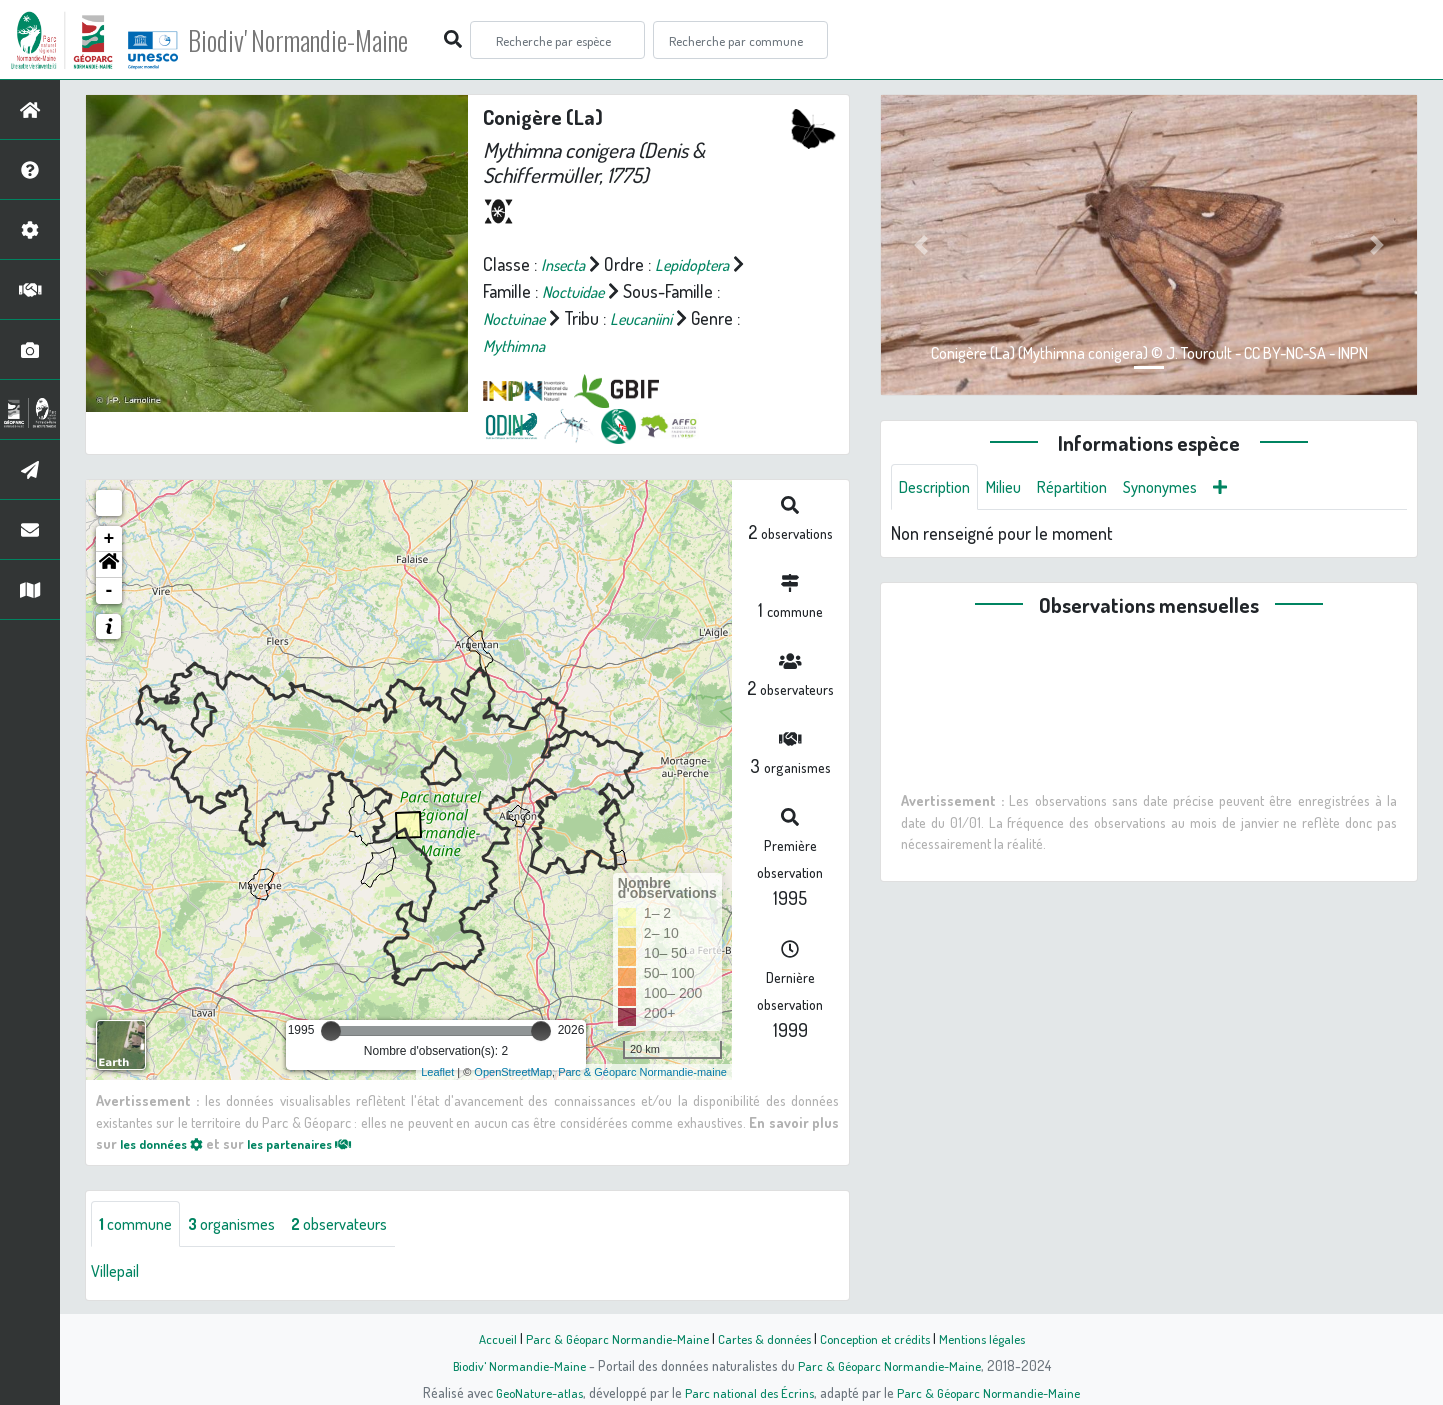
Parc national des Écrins (748, 1392)
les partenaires (318, 1143)
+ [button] (109, 539)
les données (167, 1143)
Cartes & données (762, 1338)
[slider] (331, 1031)
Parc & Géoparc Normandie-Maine (608, 1338)
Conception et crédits (879, 1338)
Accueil (483, 1338)
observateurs (363, 1225)
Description (939, 488)
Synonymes (1186, 488)
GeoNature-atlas (532, 1392)
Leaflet (437, 1072)
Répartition (1090, 488)
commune (139, 1225)
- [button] (109, 591)
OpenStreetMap (513, 1072)
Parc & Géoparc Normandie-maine (642, 1072)
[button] (109, 565)
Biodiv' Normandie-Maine (328, 40)
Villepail (118, 1273)
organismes (244, 1225)
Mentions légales (994, 1338)
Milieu (1015, 488)
